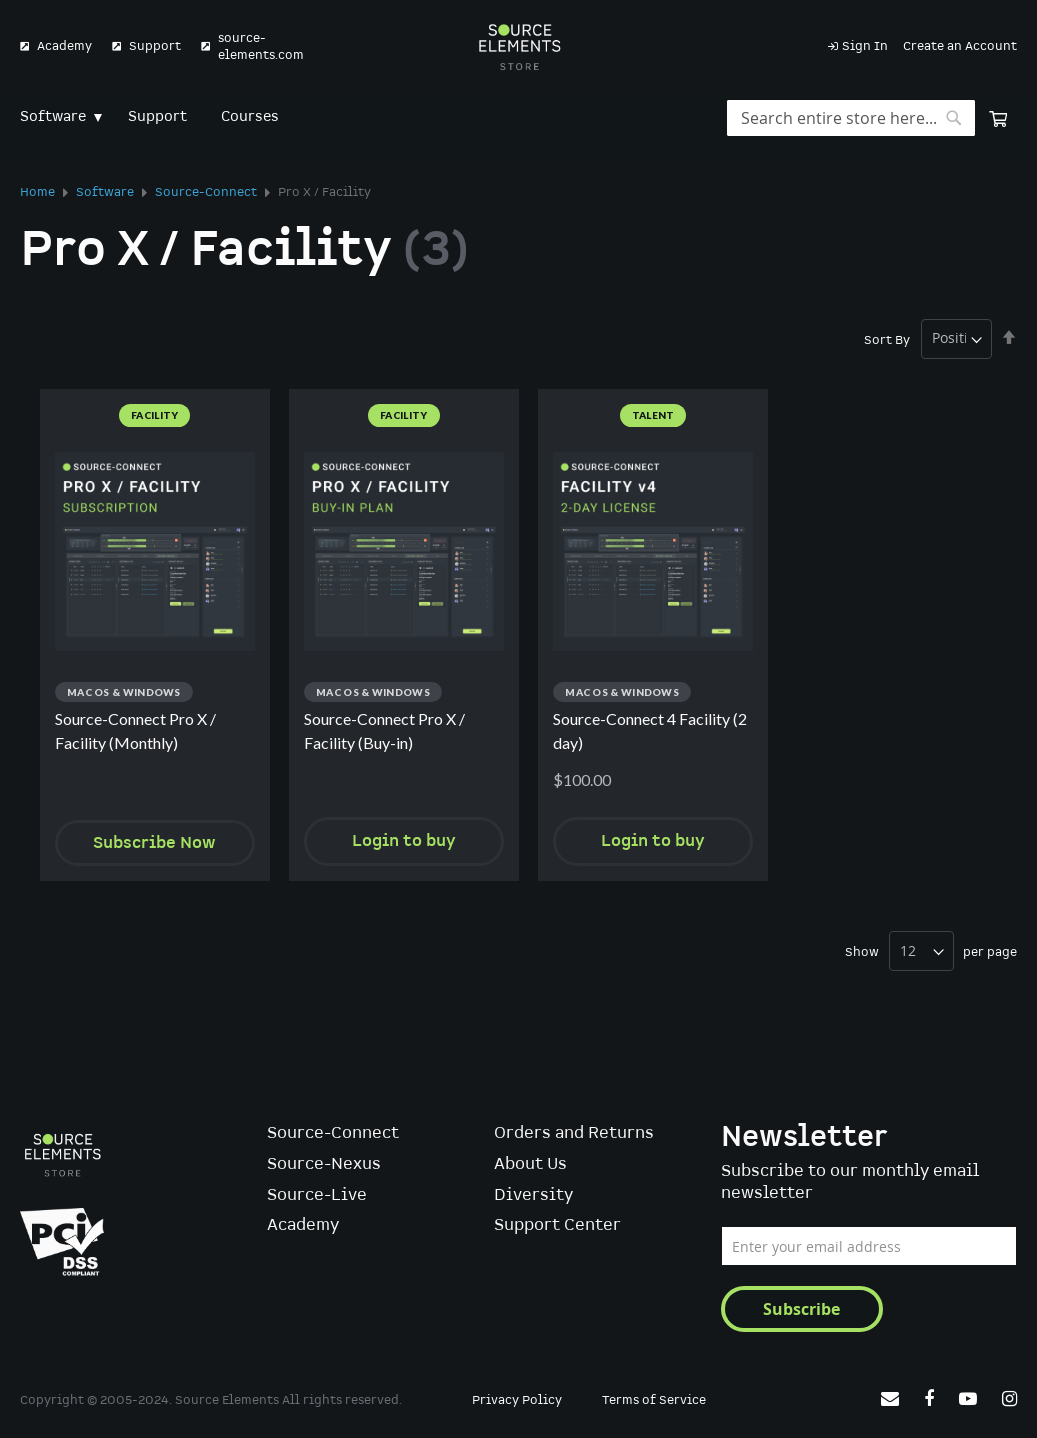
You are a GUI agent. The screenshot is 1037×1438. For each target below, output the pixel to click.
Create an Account (960, 46)
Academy (64, 46)
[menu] (518, 117)
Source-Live (317, 1195)
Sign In (865, 46)
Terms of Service (654, 1400)
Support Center (557, 1225)
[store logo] (519, 47)
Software (106, 192)
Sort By (887, 339)
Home (39, 192)
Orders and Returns (574, 1133)
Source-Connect (207, 192)
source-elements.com (261, 47)
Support (155, 46)
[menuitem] (57, 117)
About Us (530, 1164)
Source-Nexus (324, 1164)
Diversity (533, 1195)
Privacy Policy (517, 1400)
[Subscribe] (802, 1309)
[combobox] (851, 118)
